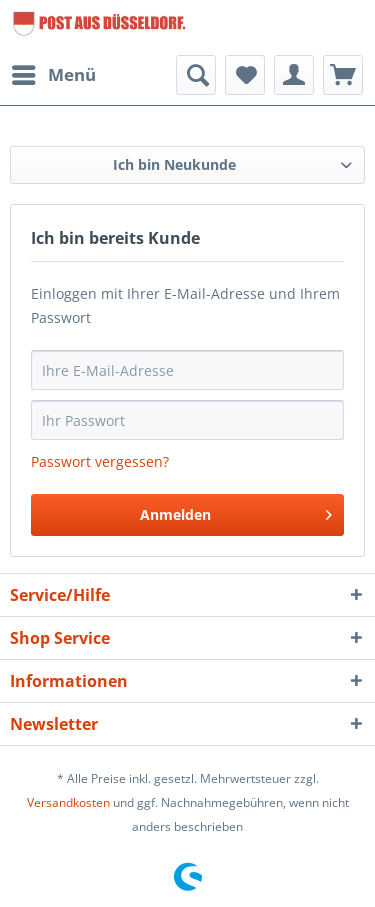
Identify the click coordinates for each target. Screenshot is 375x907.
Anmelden (236, 511)
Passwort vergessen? (100, 461)
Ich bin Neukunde (174, 164)
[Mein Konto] (294, 75)
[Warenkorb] (343, 75)
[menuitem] (53, 75)
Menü (54, 72)
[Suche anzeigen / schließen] (196, 75)
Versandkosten (68, 802)
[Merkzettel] (245, 75)
